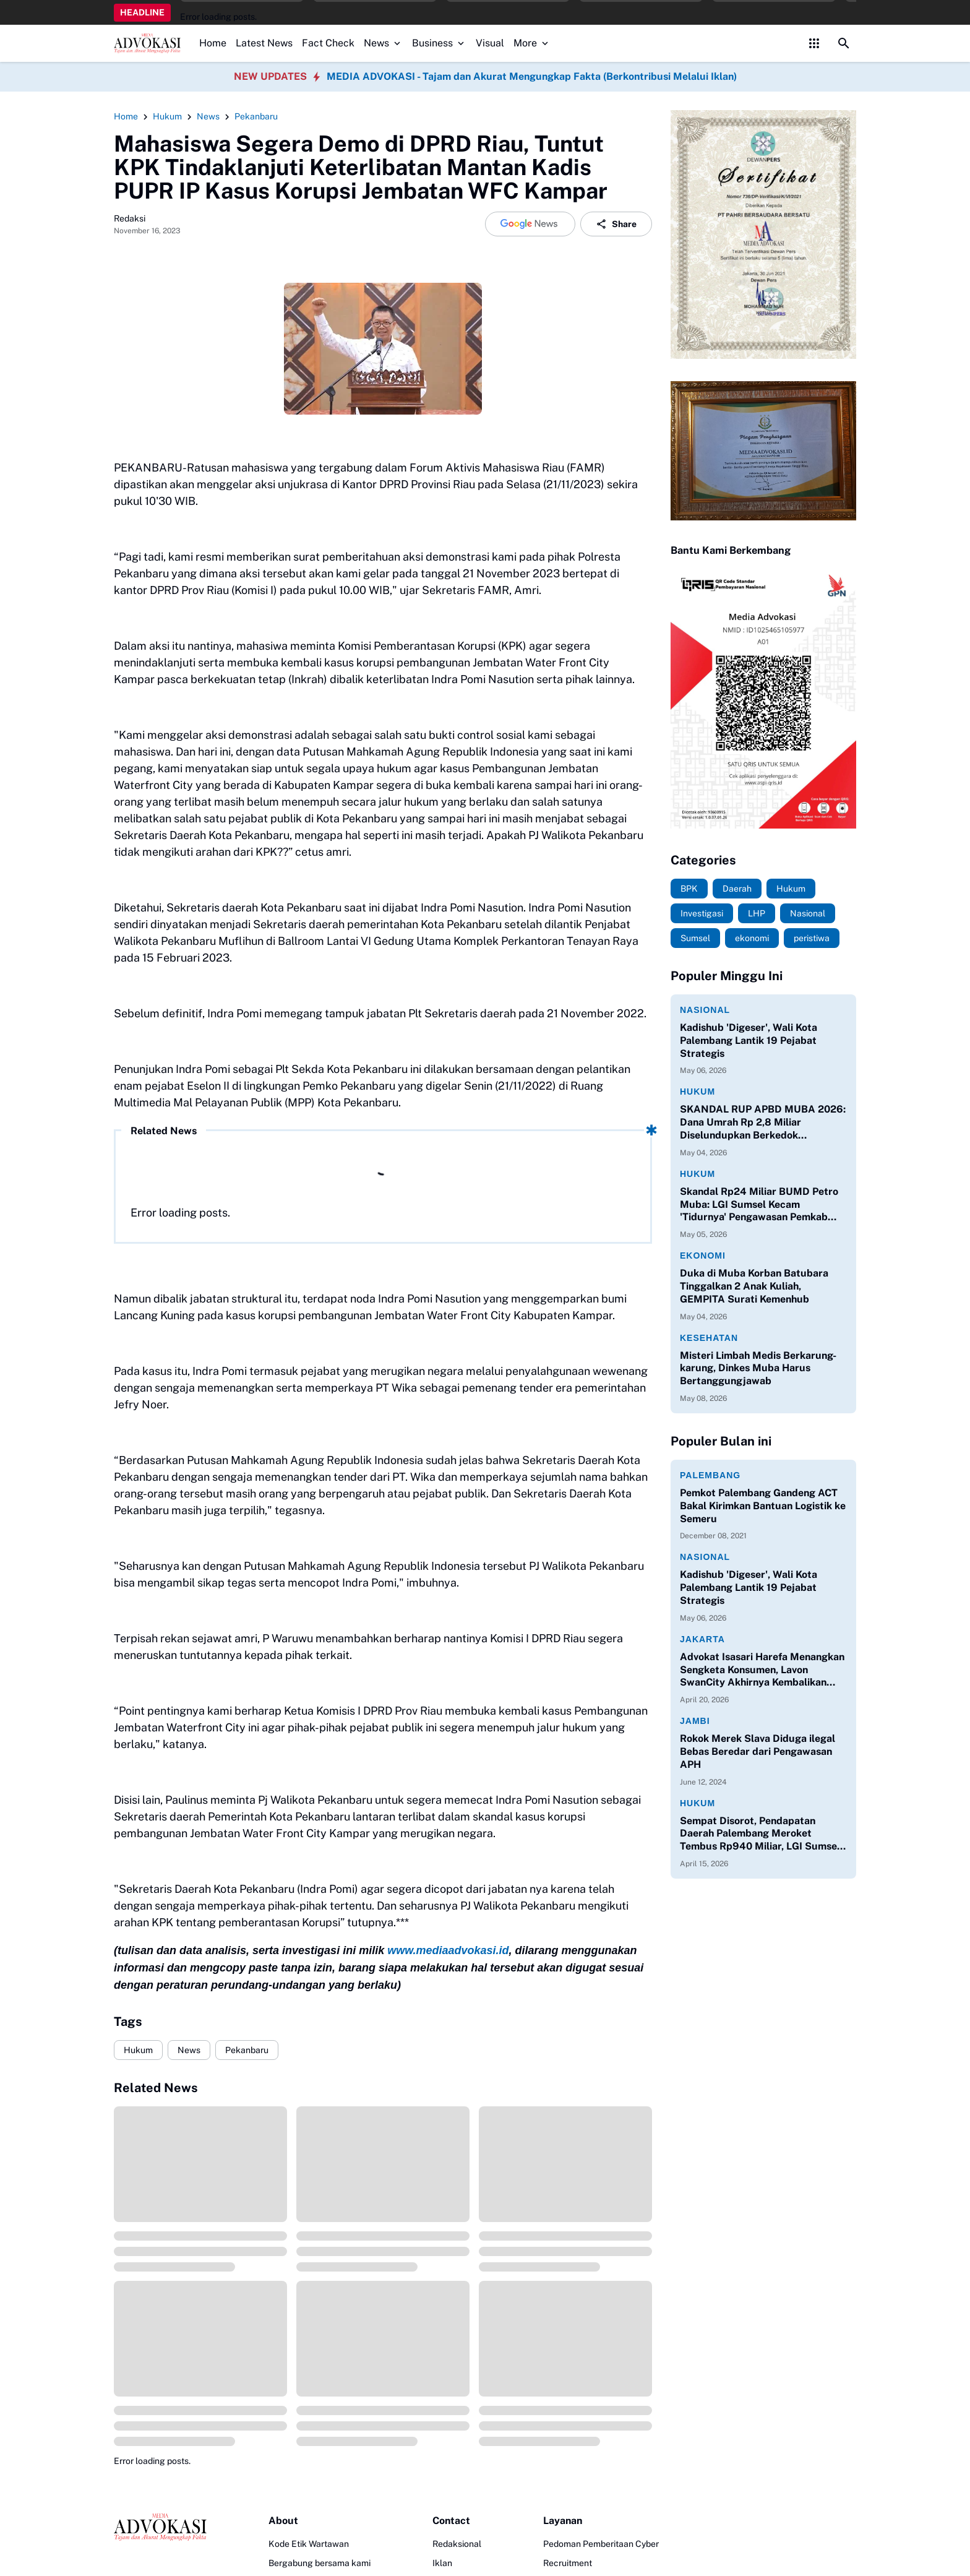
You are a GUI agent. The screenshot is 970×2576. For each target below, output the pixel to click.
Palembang (710, 1475)
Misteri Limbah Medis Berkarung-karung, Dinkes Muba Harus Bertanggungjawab (758, 1368)
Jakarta (702, 1639)
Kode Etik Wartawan (308, 2544)
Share (616, 224)
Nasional (705, 1010)
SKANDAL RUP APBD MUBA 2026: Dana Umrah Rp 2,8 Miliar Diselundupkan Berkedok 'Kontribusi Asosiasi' (763, 1122)
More (532, 43)
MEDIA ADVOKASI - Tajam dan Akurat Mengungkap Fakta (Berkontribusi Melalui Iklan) (532, 76)
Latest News (264, 43)
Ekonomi (703, 1255)
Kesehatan (709, 1338)
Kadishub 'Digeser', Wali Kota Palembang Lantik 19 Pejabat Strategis (748, 1040)
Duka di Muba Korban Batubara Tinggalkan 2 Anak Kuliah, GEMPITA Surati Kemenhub (754, 1286)
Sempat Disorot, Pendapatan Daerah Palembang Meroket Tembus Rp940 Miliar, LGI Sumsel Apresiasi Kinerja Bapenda (760, 1834)
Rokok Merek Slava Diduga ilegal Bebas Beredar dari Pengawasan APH (757, 1751)
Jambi (695, 1721)
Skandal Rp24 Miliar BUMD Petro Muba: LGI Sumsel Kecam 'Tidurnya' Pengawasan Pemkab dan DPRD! (759, 1205)
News (383, 43)
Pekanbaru (246, 2050)
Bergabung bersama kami (319, 2563)
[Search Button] (843, 43)
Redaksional (456, 2544)
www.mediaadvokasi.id (448, 1950)
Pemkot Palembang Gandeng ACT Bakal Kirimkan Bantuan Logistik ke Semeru (763, 1506)
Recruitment (567, 2563)
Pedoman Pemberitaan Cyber (601, 2544)
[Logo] (160, 2527)
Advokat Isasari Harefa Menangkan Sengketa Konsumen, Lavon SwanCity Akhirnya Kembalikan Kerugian (762, 1670)
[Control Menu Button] (814, 43)
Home (212, 43)
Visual (490, 43)
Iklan (442, 2563)
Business (439, 43)
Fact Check (328, 43)
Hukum (138, 2050)
